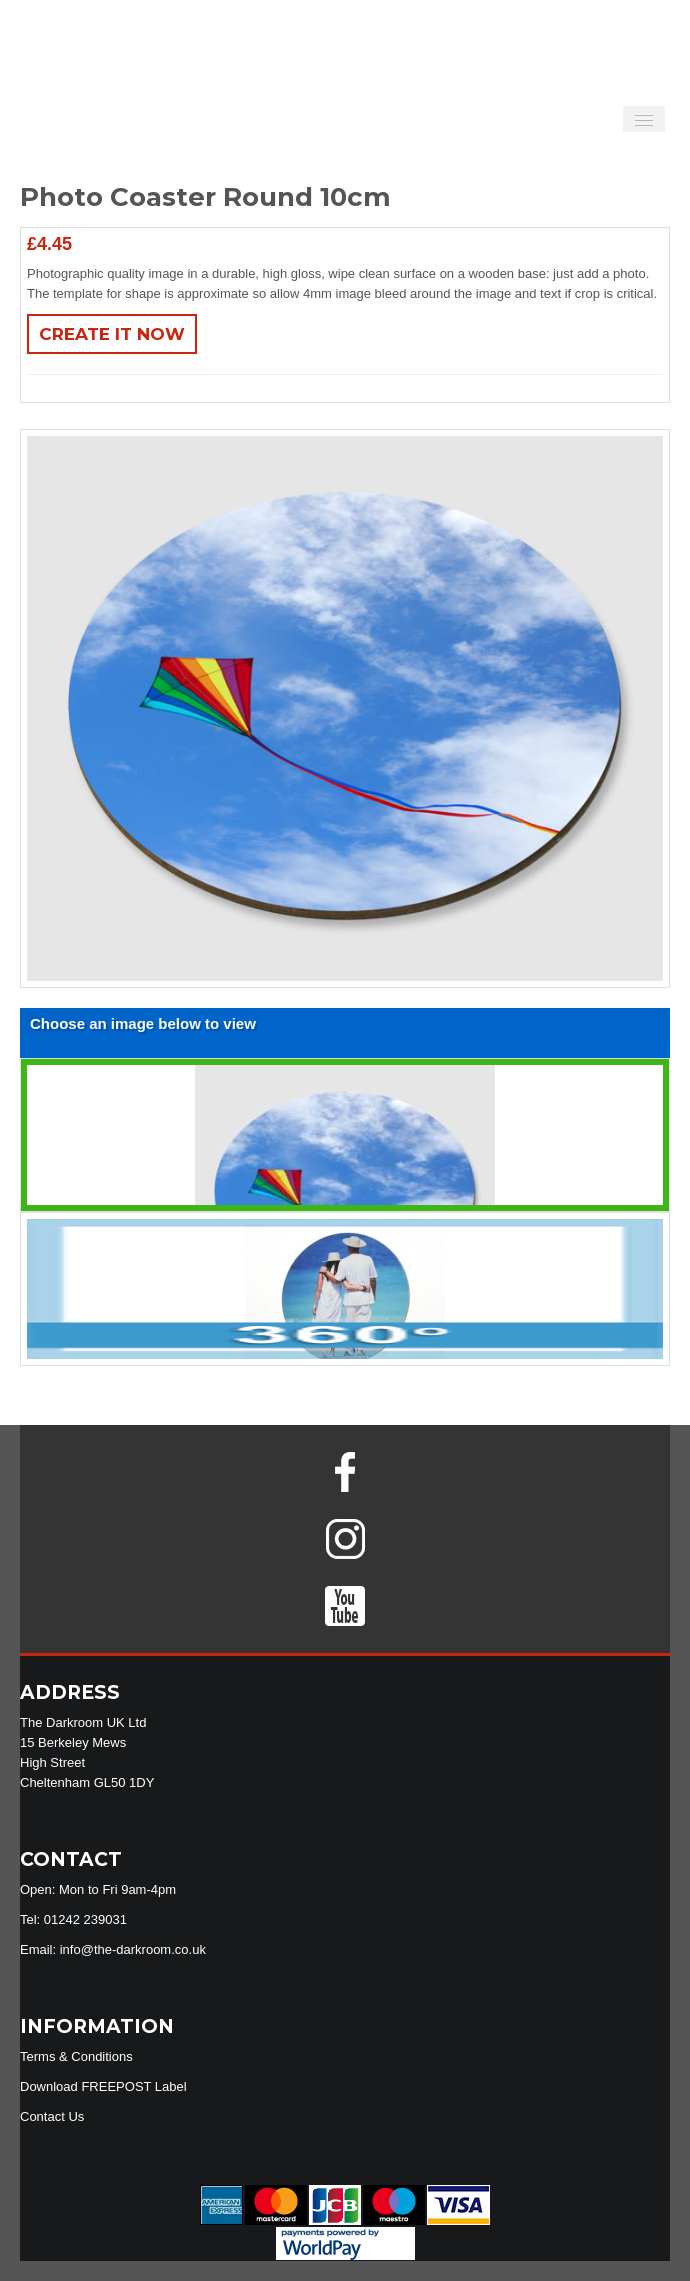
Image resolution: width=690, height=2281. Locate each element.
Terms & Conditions (76, 2056)
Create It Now (112, 334)
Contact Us (52, 2116)
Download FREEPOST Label (103, 2086)
